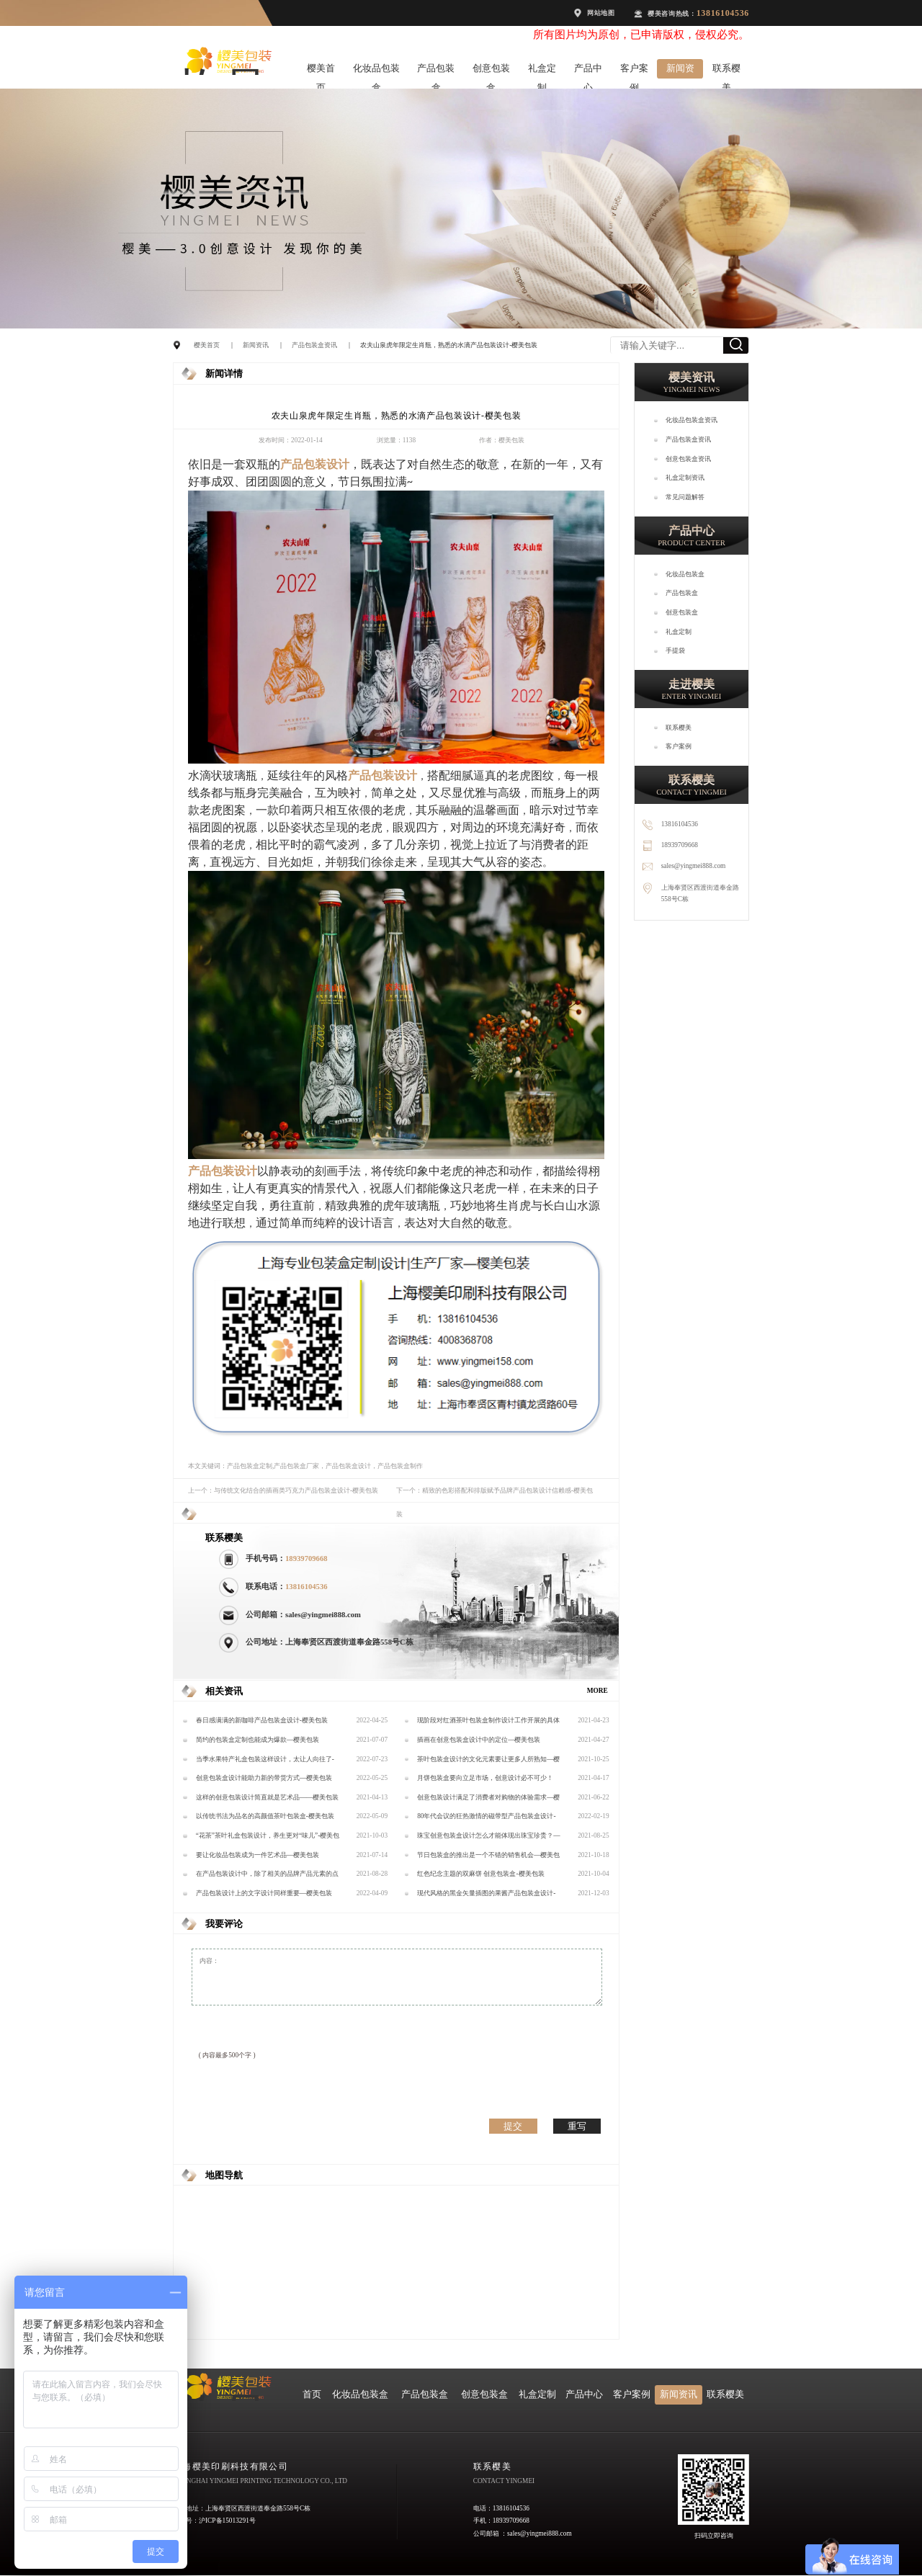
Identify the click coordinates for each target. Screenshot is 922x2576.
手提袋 (675, 650)
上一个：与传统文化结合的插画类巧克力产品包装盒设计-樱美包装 (283, 1490)
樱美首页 (321, 71)
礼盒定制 (542, 71)
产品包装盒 (436, 71)
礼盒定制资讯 (685, 477)
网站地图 (601, 13)
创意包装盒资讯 (688, 458)
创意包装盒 (491, 71)
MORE (597, 1690)
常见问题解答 (685, 497)
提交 (512, 2126)
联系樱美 (726, 71)
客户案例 (634, 71)
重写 (577, 2126)
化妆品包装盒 (376, 71)
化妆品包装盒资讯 (691, 420)
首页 (312, 2394)
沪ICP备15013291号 (227, 2520)
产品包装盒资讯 (314, 345)
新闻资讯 (680, 71)
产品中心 (588, 71)
